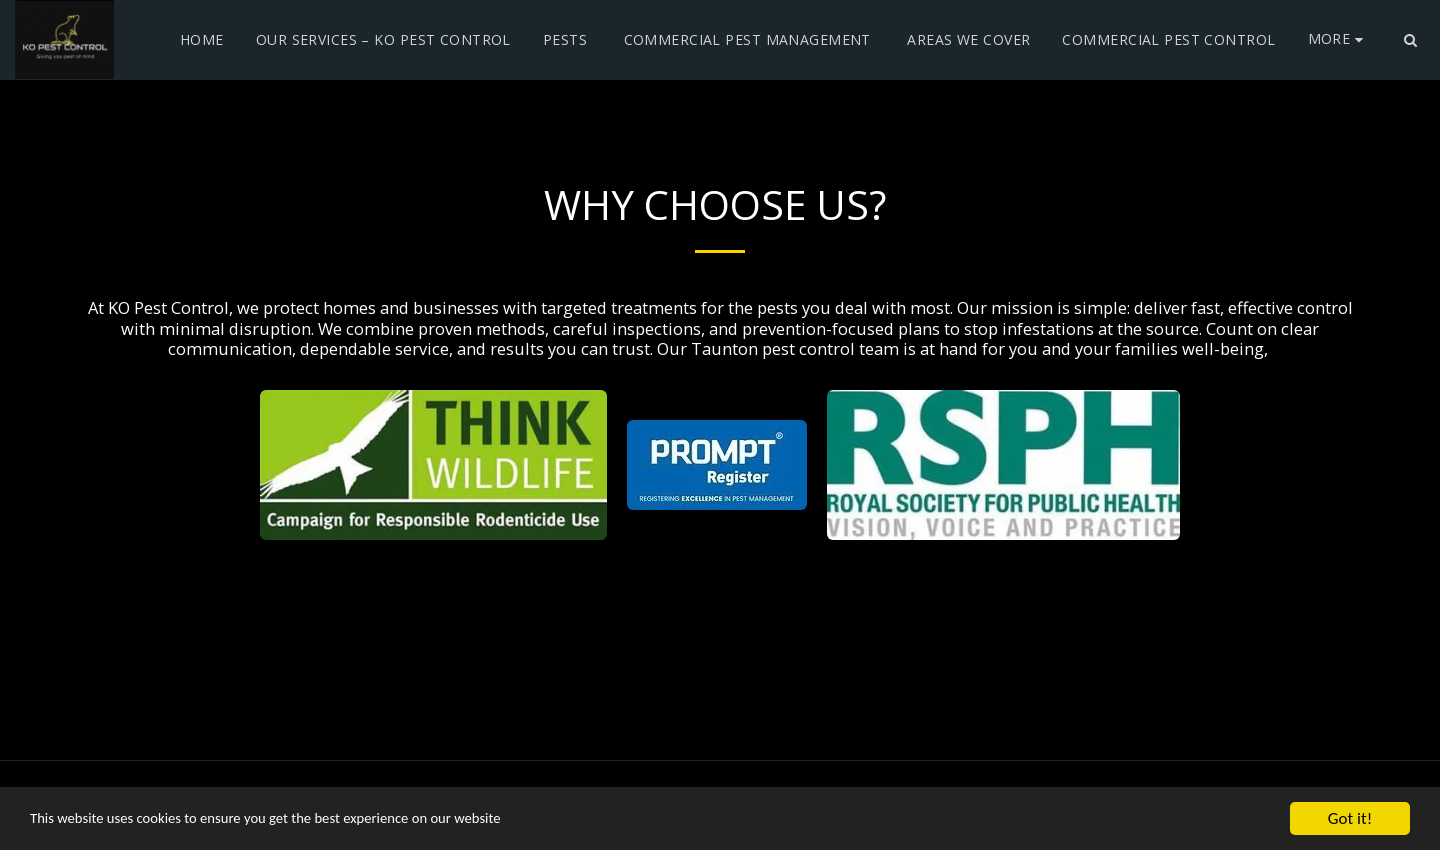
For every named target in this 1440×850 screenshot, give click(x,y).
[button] (1410, 40)
